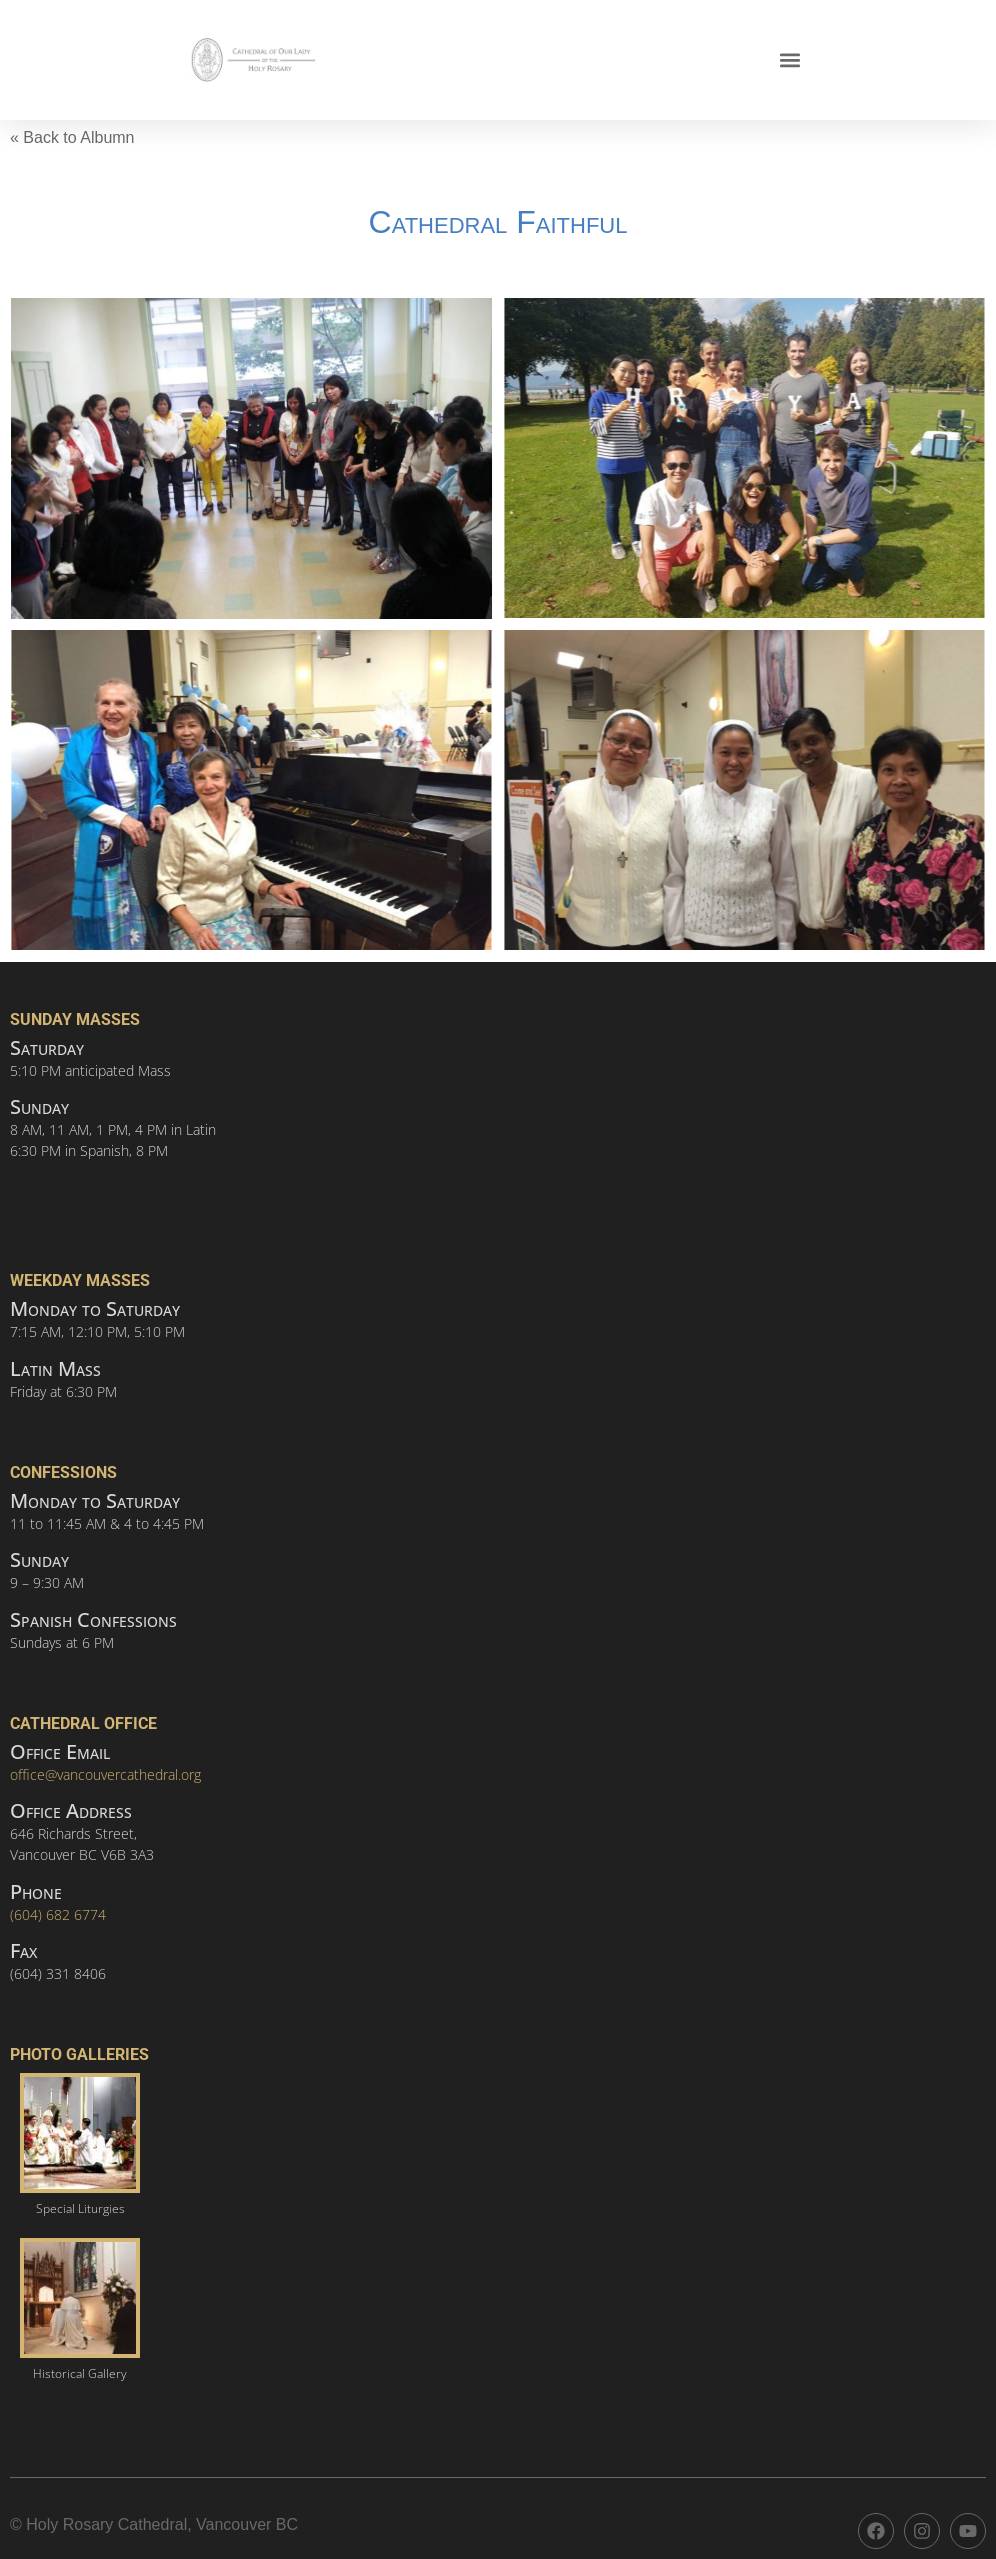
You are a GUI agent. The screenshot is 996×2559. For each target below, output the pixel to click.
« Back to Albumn (72, 137)
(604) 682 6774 (58, 1914)
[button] (789, 60)
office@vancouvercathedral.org (105, 1774)
